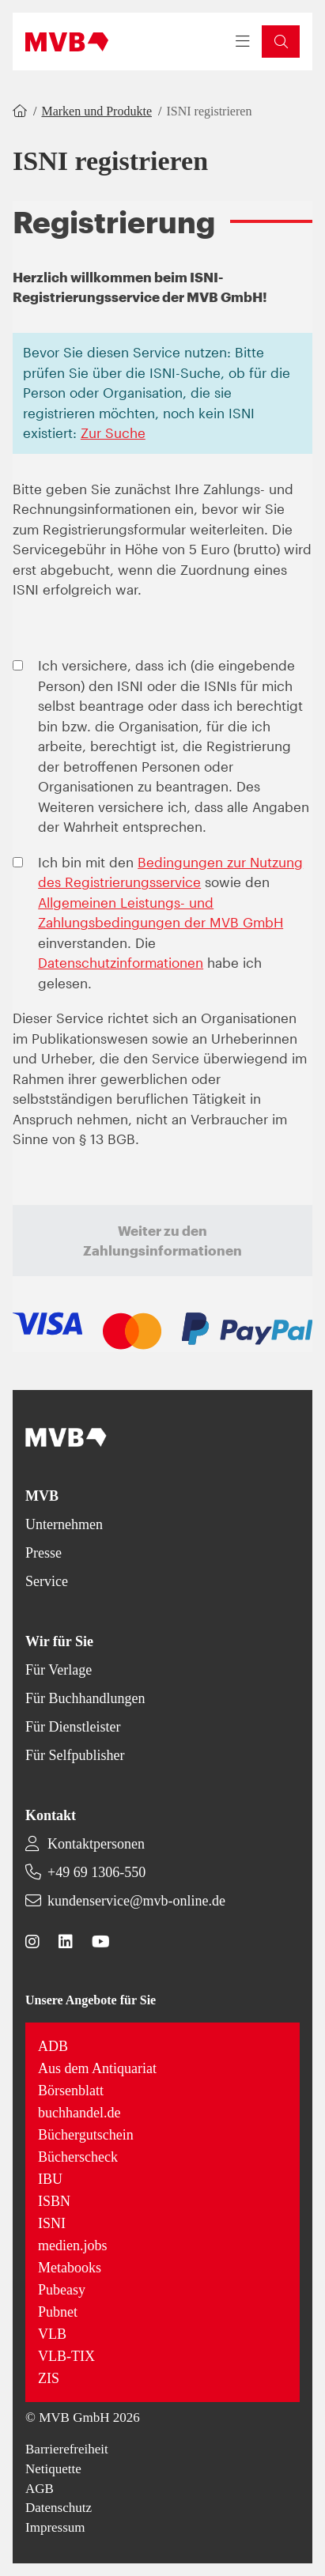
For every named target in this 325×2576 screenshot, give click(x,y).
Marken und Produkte (96, 111)
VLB (52, 2334)
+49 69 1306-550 (96, 1872)
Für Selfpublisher (75, 1755)
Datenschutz (58, 2507)
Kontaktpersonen (96, 1844)
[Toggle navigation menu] (243, 42)
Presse (43, 1553)
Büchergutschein (86, 2135)
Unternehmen (64, 1524)
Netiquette (53, 2468)
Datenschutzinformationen (120, 962)
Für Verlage (58, 1670)
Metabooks (69, 2268)
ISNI (52, 2223)
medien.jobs (73, 2245)
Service (46, 1581)
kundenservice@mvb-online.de (136, 1901)
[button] (281, 41)
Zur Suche (113, 432)
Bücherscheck (78, 2157)
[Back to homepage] (66, 41)
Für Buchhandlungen (85, 1698)
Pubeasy (61, 2290)
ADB (53, 2046)
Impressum (55, 2527)
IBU (50, 2179)
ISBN (54, 2201)
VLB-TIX (66, 2356)
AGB (39, 2488)
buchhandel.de (79, 2113)
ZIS (48, 2378)
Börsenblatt (71, 2090)
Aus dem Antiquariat (97, 2068)
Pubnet (57, 2312)
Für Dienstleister (72, 1727)
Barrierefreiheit (66, 2449)
